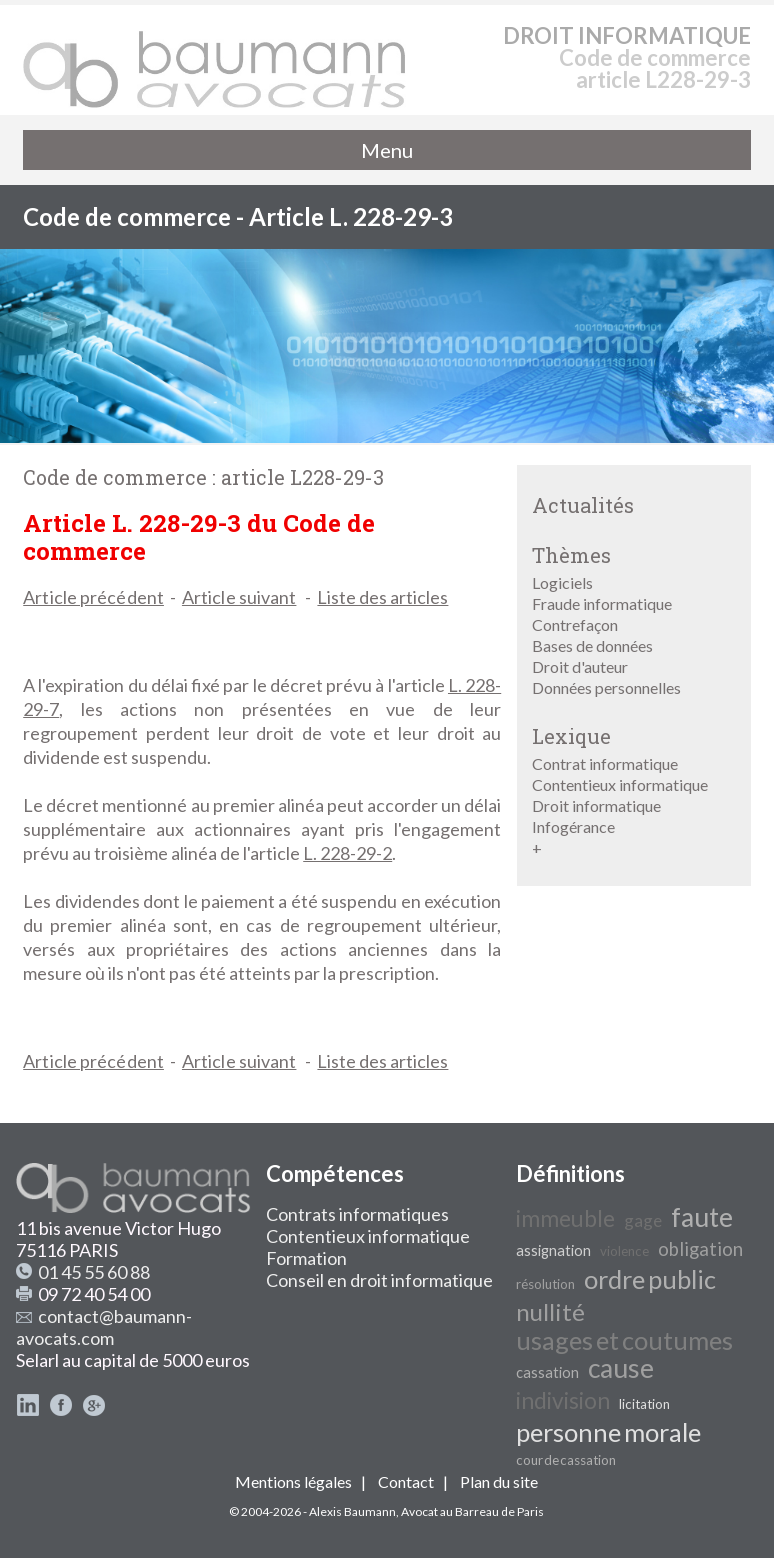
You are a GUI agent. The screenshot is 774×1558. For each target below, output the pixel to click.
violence (624, 1251)
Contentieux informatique (620, 784)
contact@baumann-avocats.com (104, 1327)
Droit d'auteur (580, 666)
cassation (547, 1372)
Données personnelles (606, 687)
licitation (644, 1404)
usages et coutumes (624, 1340)
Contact (406, 1481)
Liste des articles (382, 597)
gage (643, 1220)
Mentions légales (293, 1481)
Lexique (571, 736)
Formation (306, 1258)
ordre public (650, 1279)
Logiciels (562, 582)
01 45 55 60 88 (94, 1272)
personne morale (608, 1432)
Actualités (583, 505)
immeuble (565, 1218)
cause (621, 1368)
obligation (700, 1249)
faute (702, 1217)
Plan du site (499, 1481)
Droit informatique (596, 805)
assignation (553, 1250)
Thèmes (571, 555)
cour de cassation (566, 1460)
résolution (545, 1284)
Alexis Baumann (352, 1511)
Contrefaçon (575, 624)
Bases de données (592, 645)
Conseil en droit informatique (379, 1280)
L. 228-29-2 (347, 853)
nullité (550, 1311)
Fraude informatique (602, 603)
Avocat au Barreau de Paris (472, 1511)
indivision (563, 1400)
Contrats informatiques (357, 1214)
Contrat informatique (605, 763)
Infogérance (573, 826)
